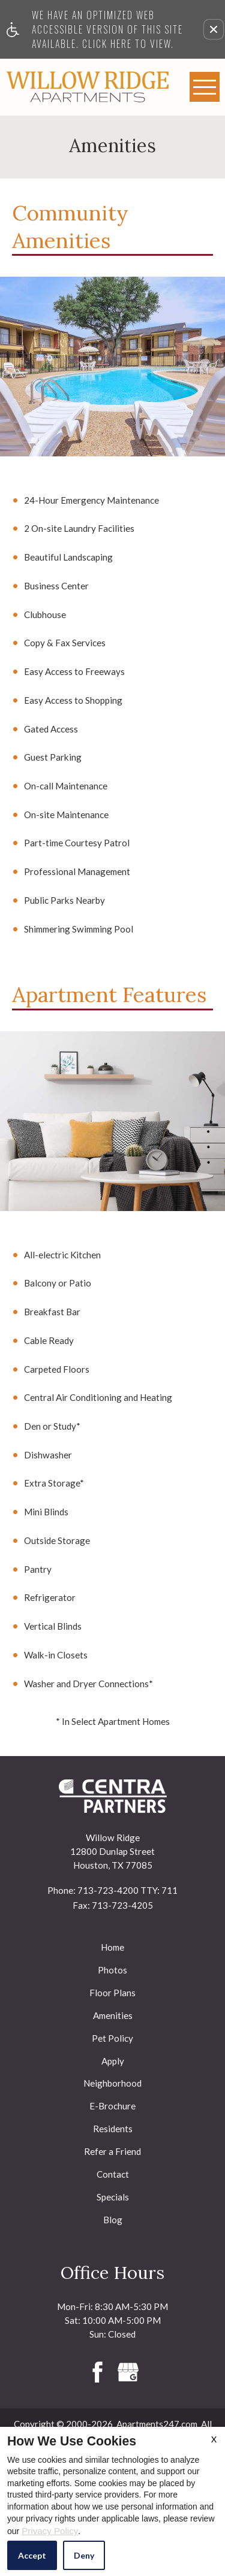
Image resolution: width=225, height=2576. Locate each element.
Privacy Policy (50, 2531)
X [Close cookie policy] (214, 2439)
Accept (32, 2555)
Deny (84, 2555)
